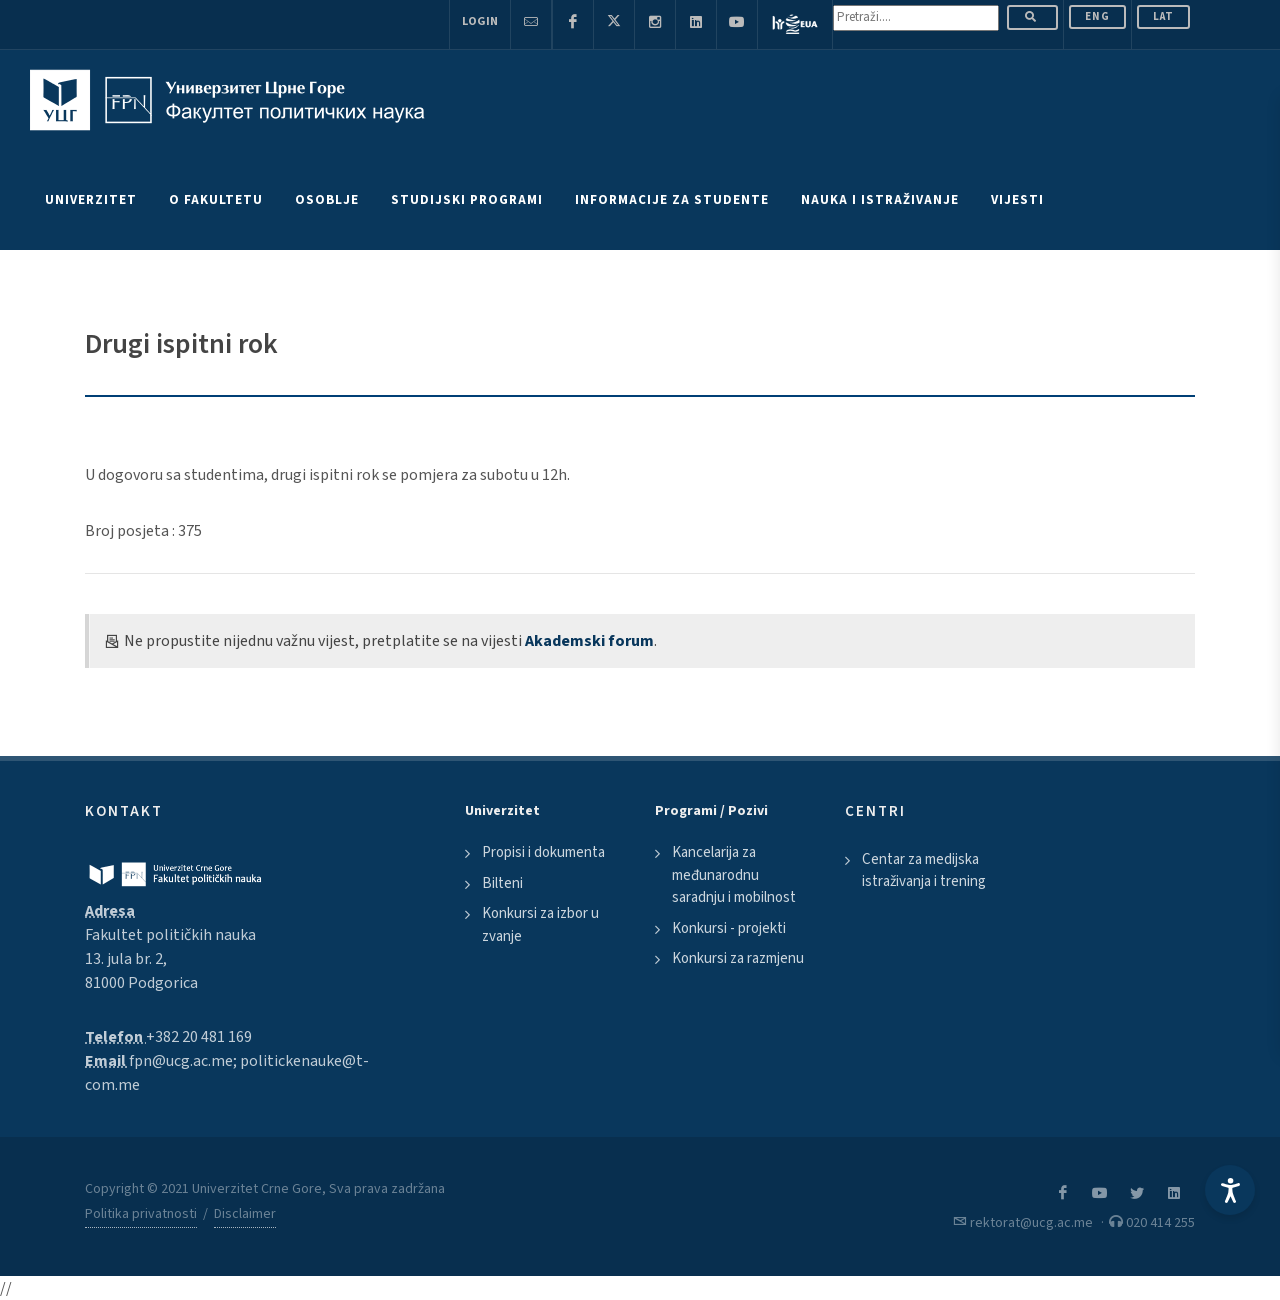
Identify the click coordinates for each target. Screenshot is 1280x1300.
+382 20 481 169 (199, 1037)
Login (480, 21)
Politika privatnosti (141, 1214)
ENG (1097, 16)
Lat (1163, 16)
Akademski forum (589, 641)
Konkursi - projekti (729, 928)
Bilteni (502, 883)
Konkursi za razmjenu (738, 958)
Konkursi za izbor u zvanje (540, 925)
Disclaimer (245, 1214)
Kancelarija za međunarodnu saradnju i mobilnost (734, 875)
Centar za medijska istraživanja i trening (924, 871)
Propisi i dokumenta (543, 852)
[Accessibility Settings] (1230, 1190)
